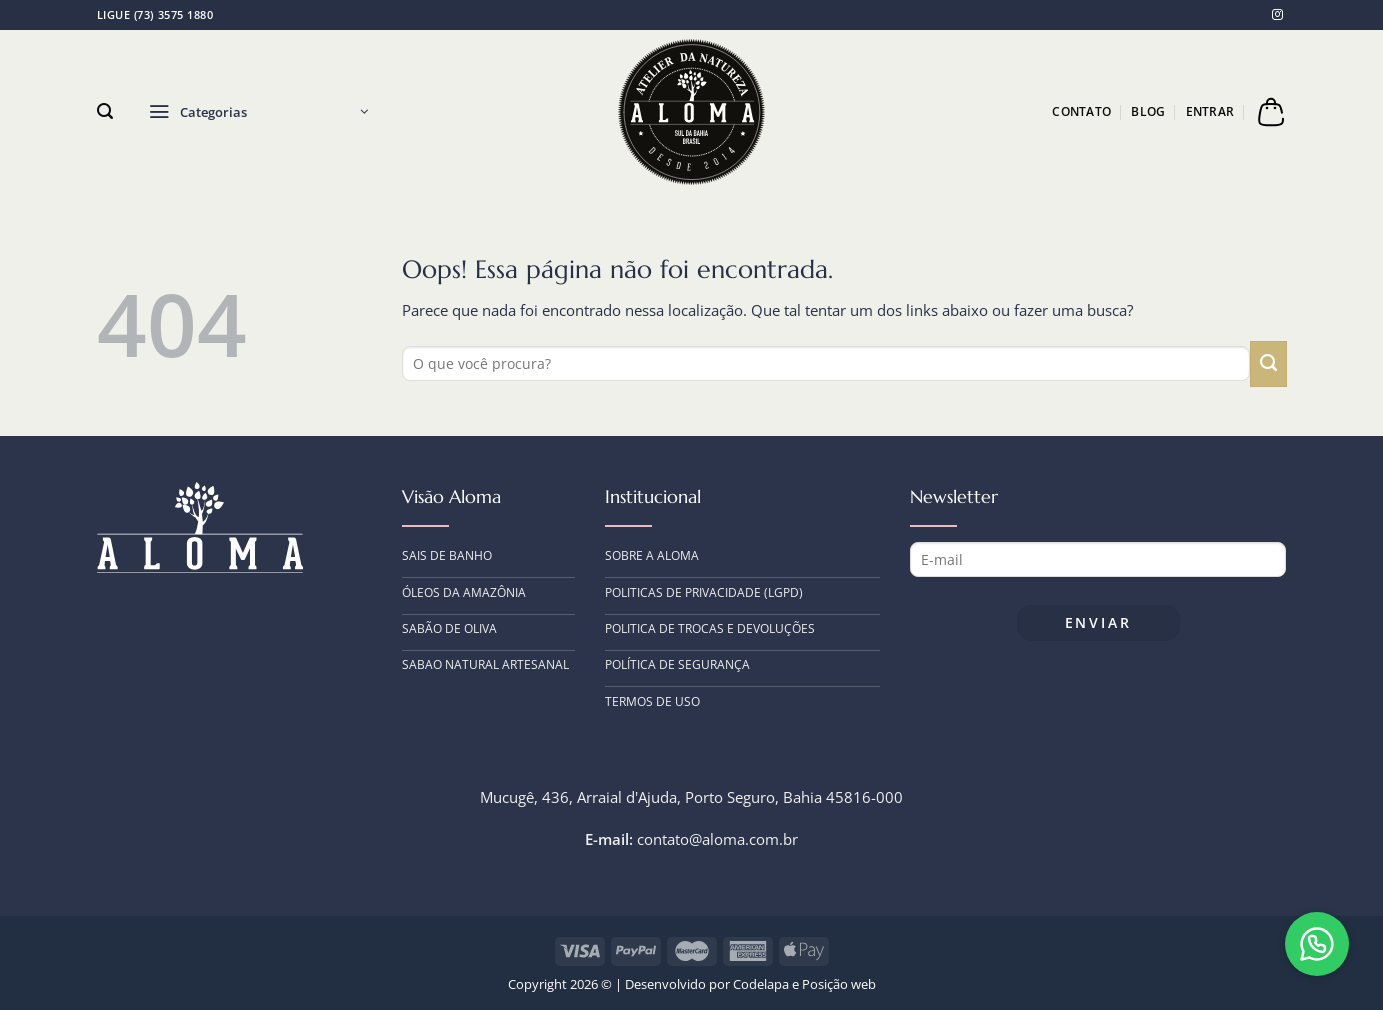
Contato (1081, 111)
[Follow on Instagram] (1277, 14)
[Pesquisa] (105, 111)
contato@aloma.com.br (717, 839)
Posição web (839, 984)
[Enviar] (1268, 364)
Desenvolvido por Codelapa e (713, 984)
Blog (1148, 111)
